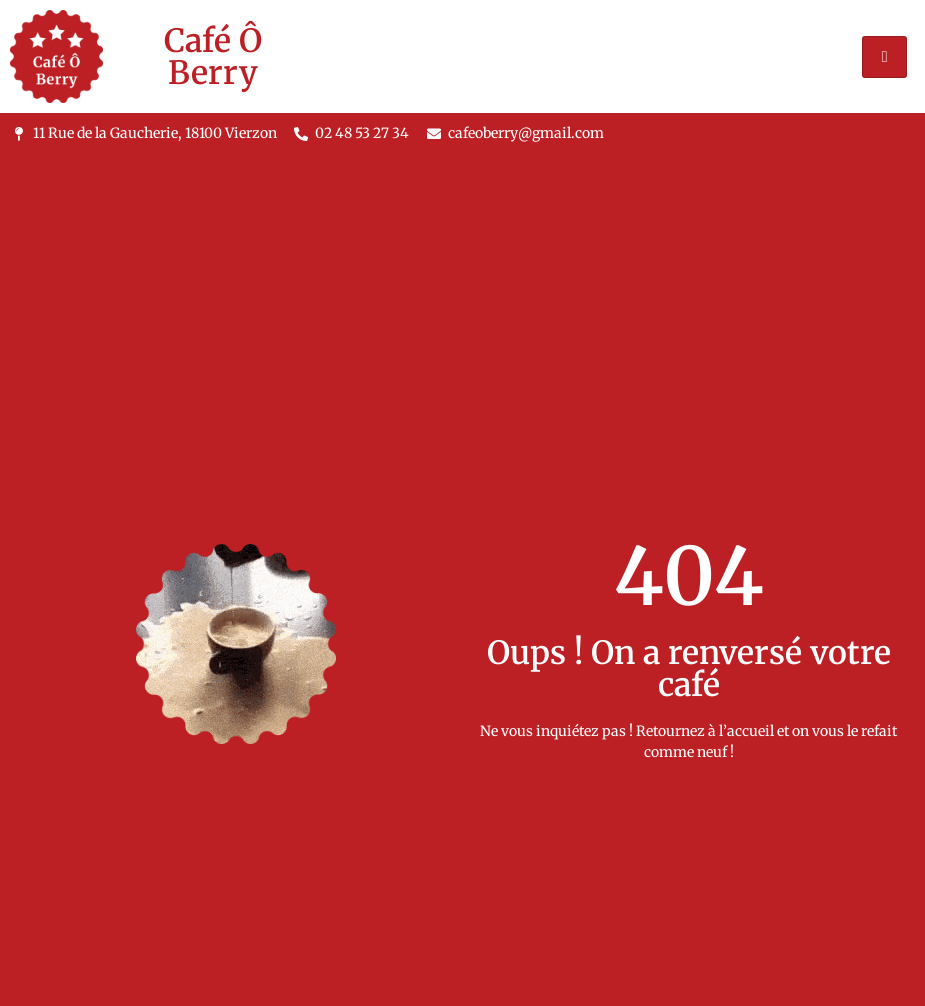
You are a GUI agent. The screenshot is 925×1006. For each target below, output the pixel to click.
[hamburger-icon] (884, 57)
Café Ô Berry (213, 57)
